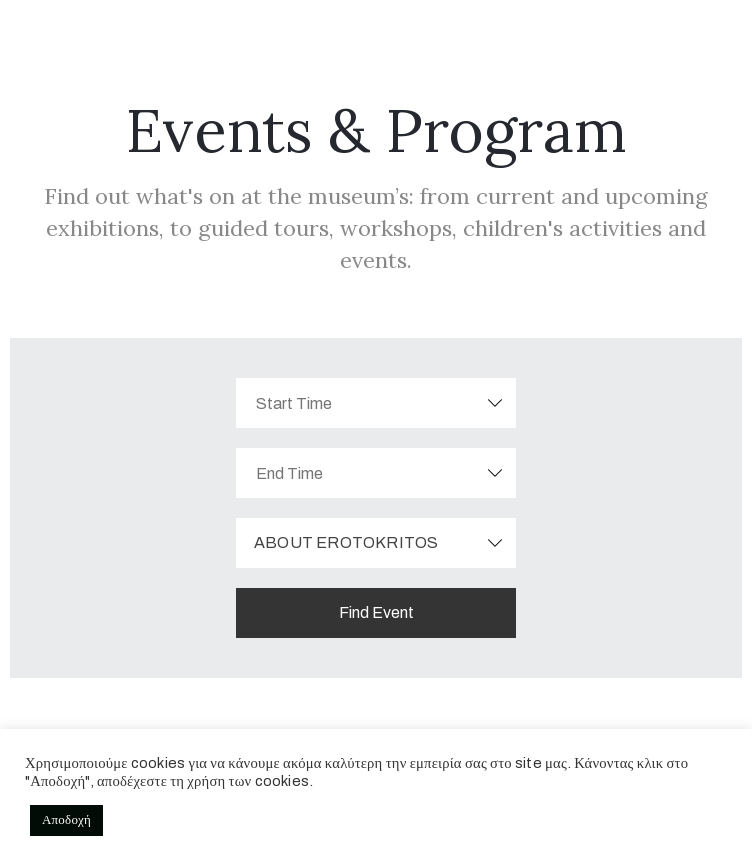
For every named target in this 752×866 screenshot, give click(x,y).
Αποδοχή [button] (66, 820)
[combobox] (376, 543)
